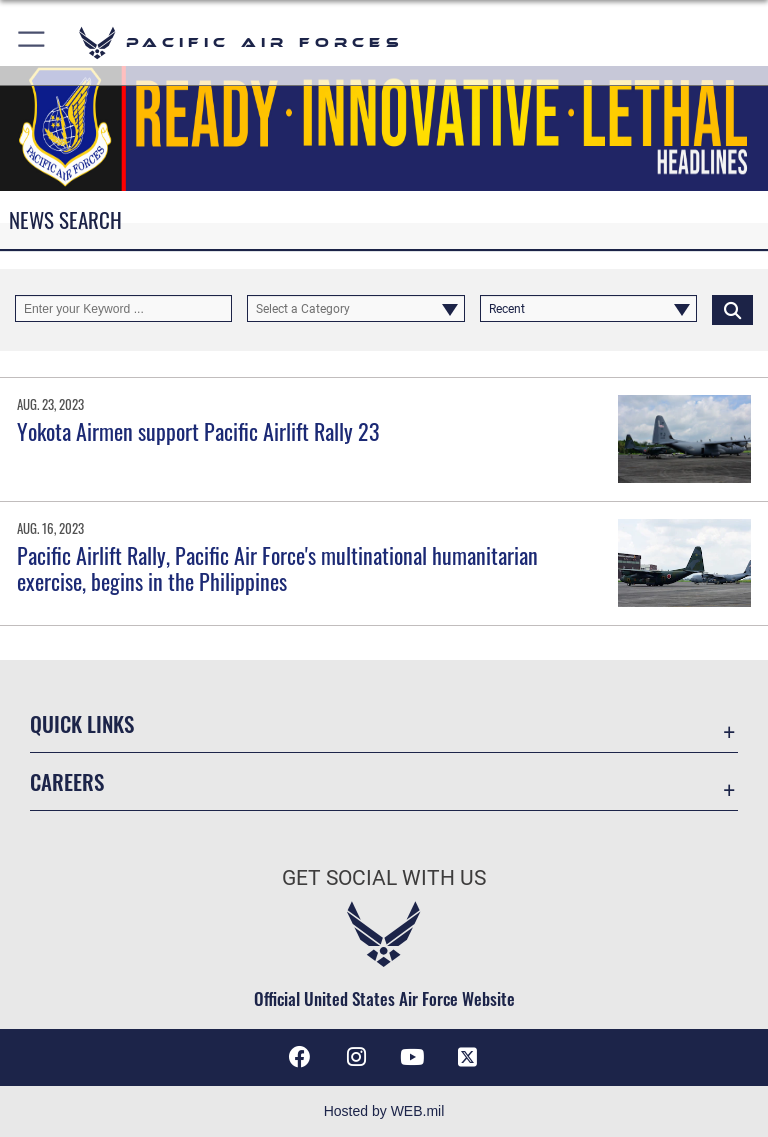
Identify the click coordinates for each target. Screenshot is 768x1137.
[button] (32, 42)
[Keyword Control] (123, 309)
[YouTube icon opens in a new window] (412, 1057)
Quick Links (82, 723)
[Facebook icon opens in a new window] (300, 1057)
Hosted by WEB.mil (384, 1111)
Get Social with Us (384, 878)
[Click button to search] (732, 309)
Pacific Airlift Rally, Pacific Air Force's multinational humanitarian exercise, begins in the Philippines (277, 568)
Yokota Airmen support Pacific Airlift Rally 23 (198, 431)
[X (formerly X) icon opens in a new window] (468, 1057)
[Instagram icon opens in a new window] (356, 1057)
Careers (67, 781)
